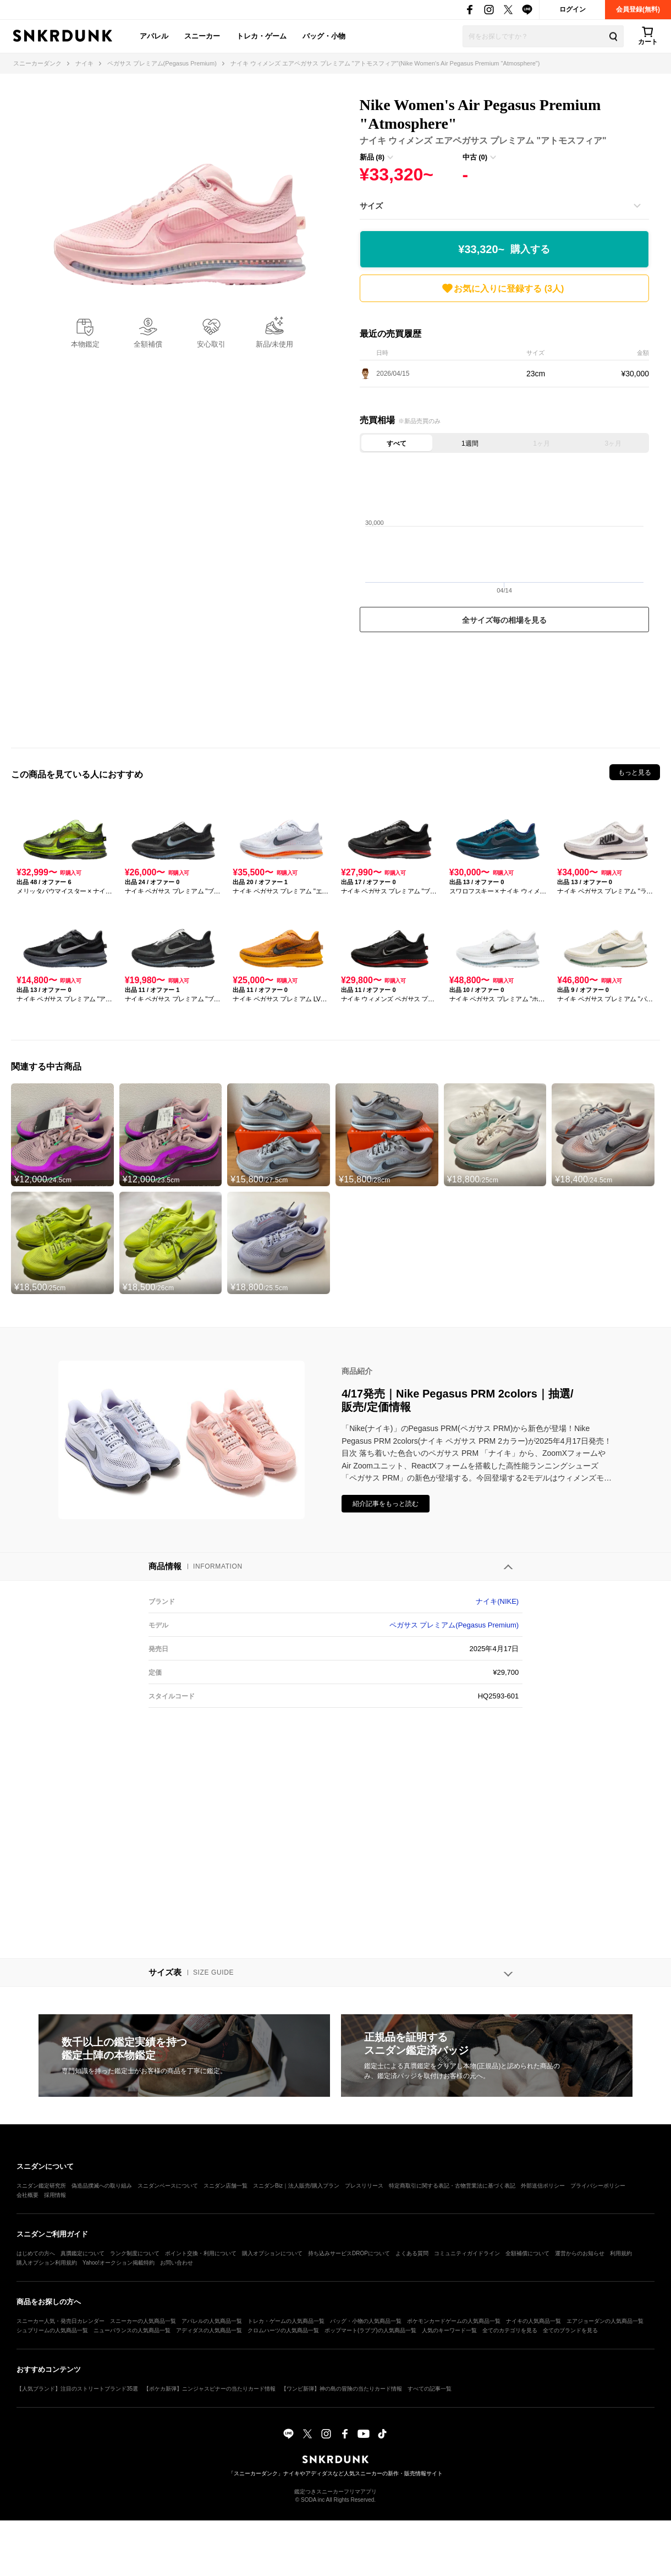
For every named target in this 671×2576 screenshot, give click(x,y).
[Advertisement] (504, 687)
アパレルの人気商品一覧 (212, 2321)
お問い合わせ (176, 2263)
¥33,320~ (504, 249)
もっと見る (634, 772)
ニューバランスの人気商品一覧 (132, 2330)
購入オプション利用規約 (46, 2263)
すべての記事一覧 (430, 2389)
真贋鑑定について (83, 2253)
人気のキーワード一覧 (449, 2330)
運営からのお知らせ (579, 2253)
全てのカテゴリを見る (509, 2330)
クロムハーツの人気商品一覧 (283, 2330)
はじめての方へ (35, 2253)
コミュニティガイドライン (467, 2253)
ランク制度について (135, 2253)
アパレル (154, 36)
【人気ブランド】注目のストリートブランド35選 (77, 2389)
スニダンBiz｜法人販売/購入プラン (296, 2186)
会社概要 (27, 2195)
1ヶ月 (541, 443)
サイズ (371, 205)
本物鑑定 (85, 344)
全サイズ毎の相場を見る (504, 620)
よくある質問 (411, 2253)
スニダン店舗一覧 (226, 2186)
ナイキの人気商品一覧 (533, 2321)
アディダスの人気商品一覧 (209, 2330)
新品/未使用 (275, 344)
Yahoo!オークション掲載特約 (118, 2263)
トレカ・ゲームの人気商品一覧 (286, 2321)
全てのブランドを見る (570, 2330)
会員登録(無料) (638, 9)
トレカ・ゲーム (262, 36)
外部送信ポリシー (543, 2186)
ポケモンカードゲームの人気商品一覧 (454, 2321)
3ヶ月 (613, 443)
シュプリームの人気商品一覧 (52, 2330)
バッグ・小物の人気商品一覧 (366, 2321)
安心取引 (211, 344)
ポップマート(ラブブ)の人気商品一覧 (370, 2330)
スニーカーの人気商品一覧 (143, 2321)
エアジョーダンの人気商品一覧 (605, 2321)
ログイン (572, 9)
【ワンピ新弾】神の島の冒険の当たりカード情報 (341, 2389)
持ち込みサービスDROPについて (349, 2253)
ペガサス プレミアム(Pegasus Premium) (454, 1625)
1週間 (470, 443)
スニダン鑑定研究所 (41, 2186)
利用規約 (621, 2253)
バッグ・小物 (323, 36)
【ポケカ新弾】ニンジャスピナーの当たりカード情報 (210, 2389)
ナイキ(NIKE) (497, 1601)
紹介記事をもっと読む (386, 1504)
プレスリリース (364, 2186)
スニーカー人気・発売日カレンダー (60, 2321)
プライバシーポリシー (597, 2186)
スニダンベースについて (168, 2186)
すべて (396, 443)
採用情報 (55, 2195)
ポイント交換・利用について (201, 2253)
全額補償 (148, 344)
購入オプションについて (272, 2253)
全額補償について (527, 2253)
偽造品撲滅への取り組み (102, 2186)
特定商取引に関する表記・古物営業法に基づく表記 (452, 2186)
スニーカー (202, 36)
